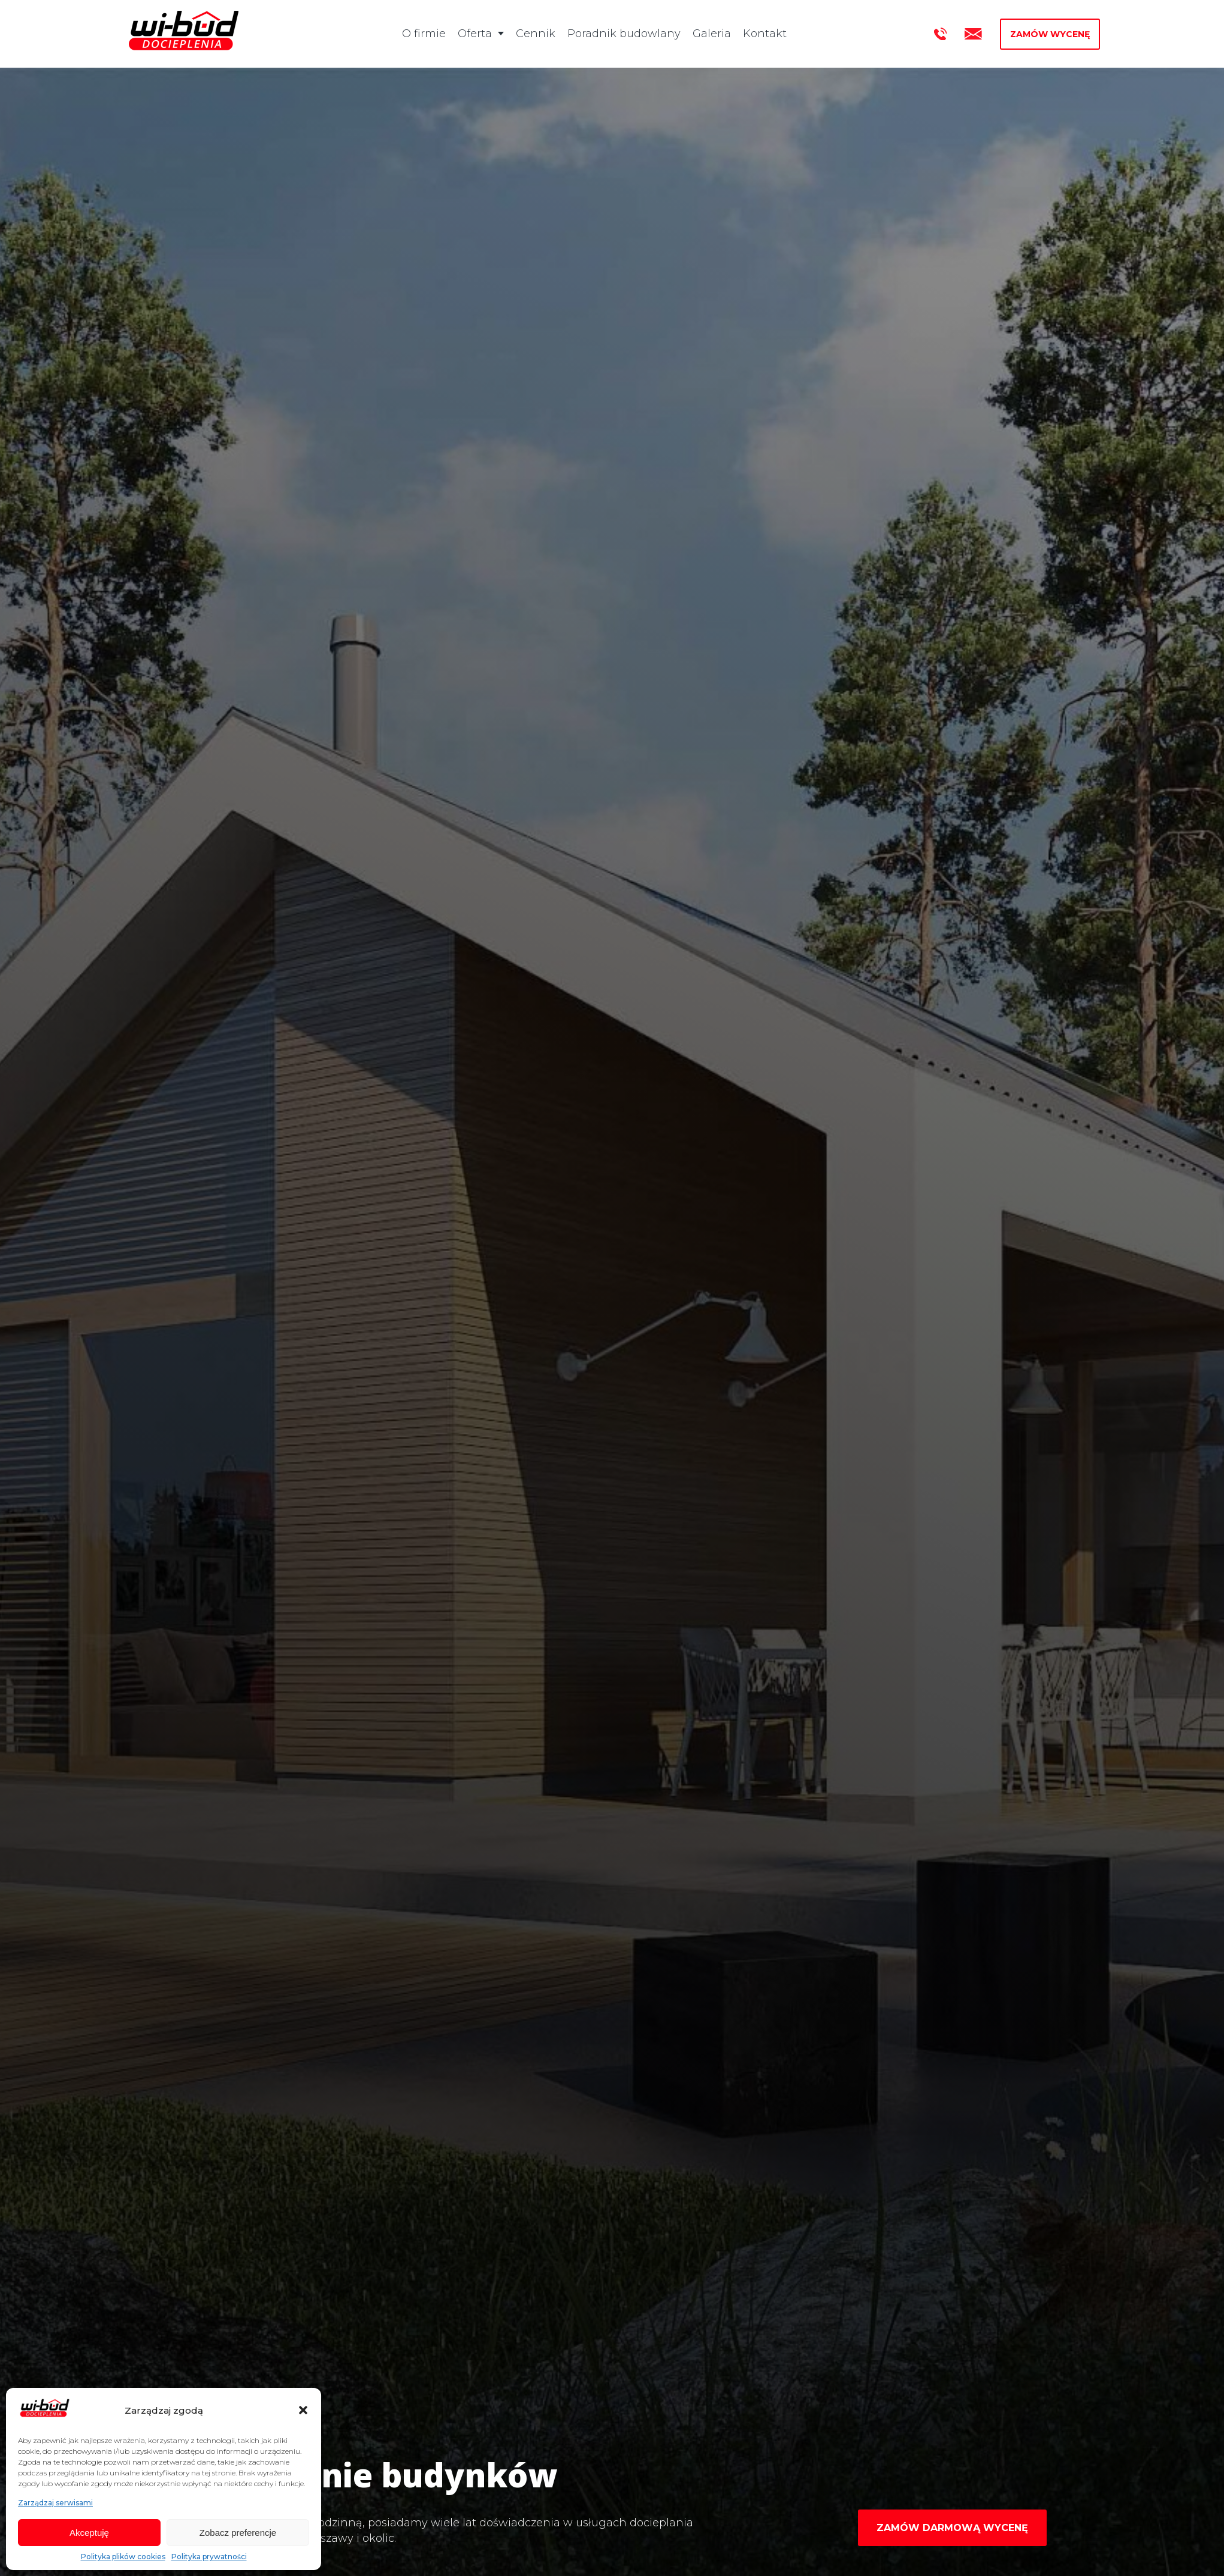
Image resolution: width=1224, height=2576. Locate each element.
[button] (303, 2410)
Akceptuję (89, 2532)
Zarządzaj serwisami (55, 2502)
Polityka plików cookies (123, 2556)
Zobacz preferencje (238, 2532)
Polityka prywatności (209, 2556)
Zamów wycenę (1050, 34)
